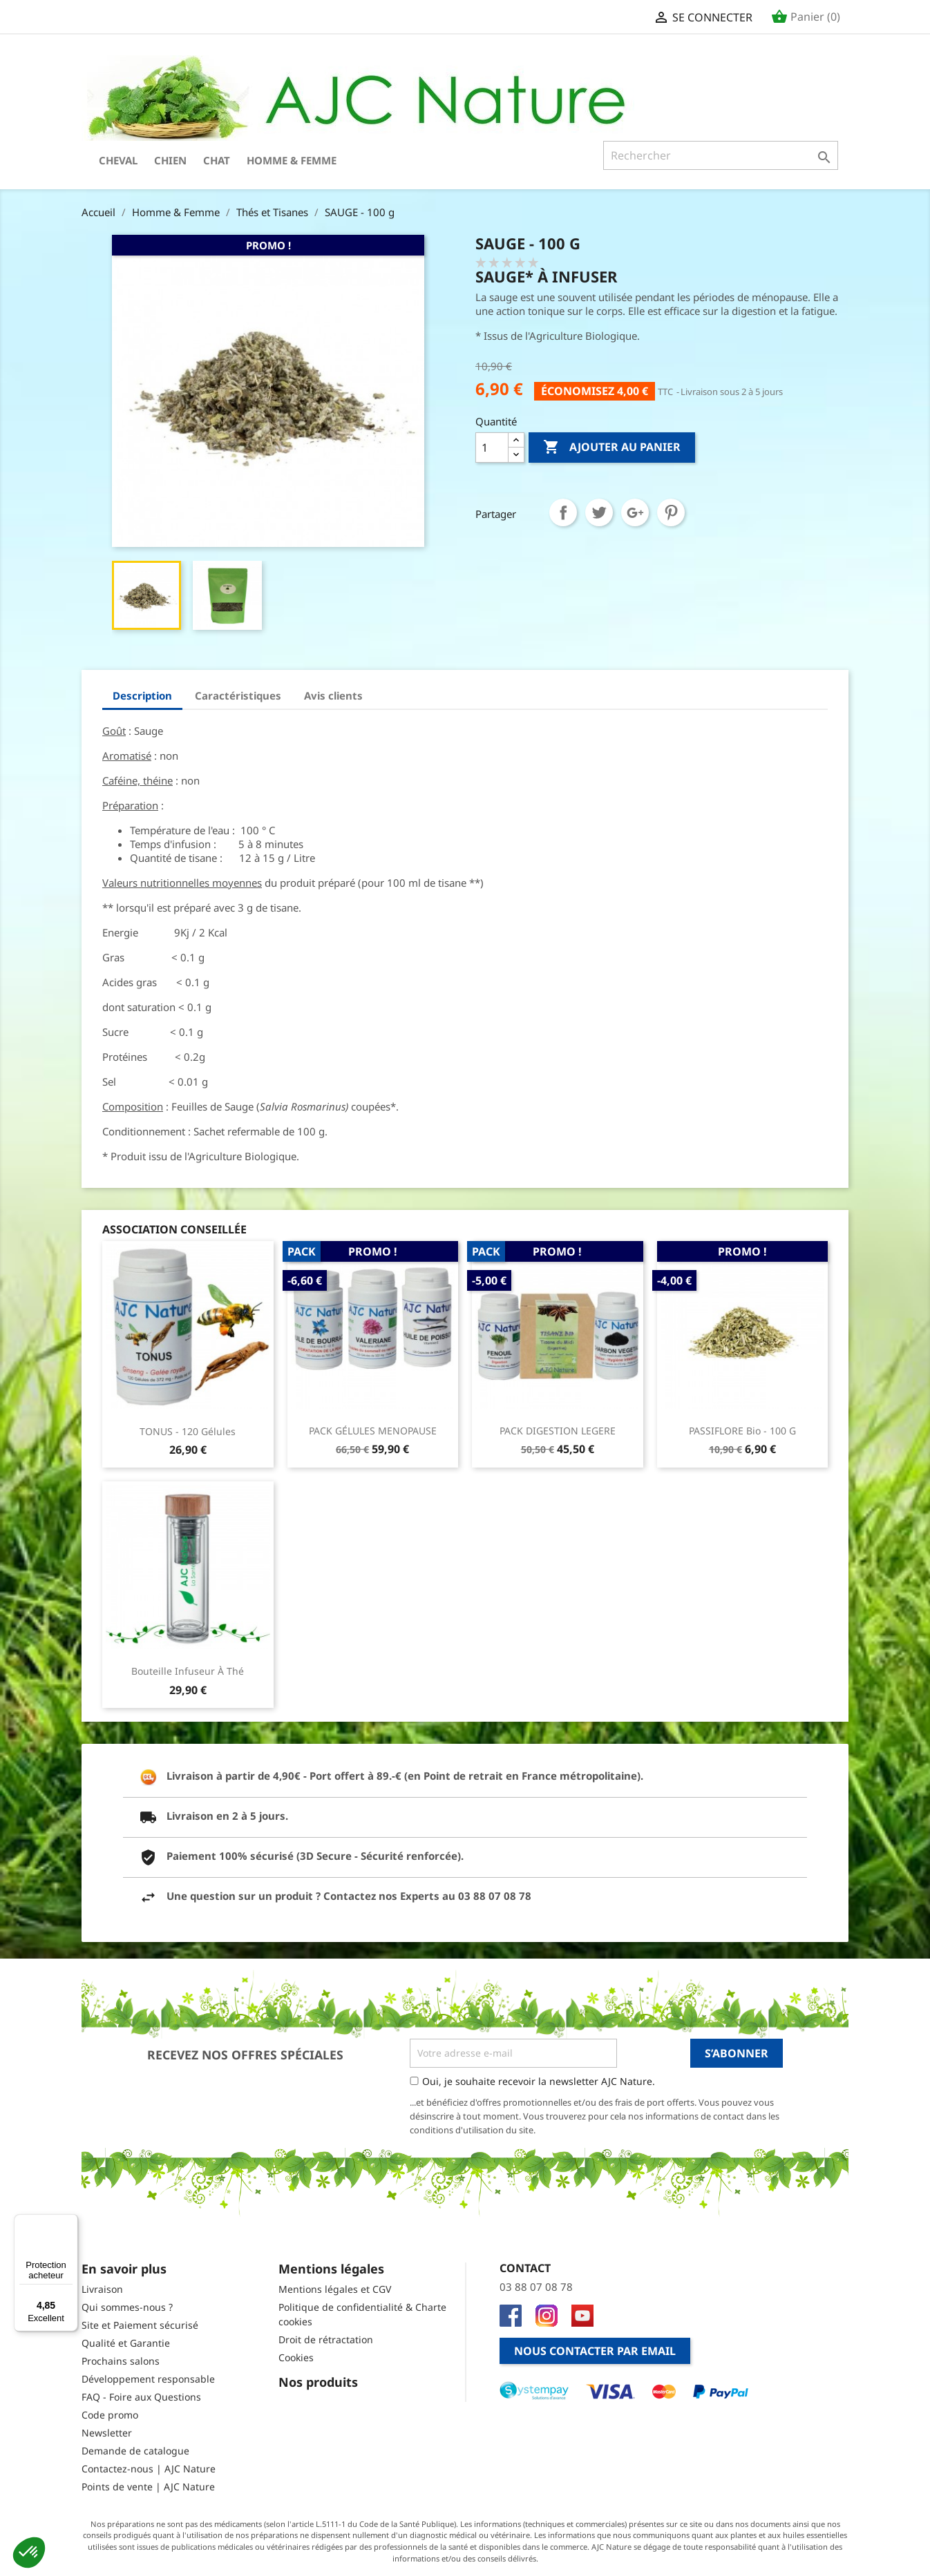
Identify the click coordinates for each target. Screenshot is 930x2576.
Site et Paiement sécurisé (140, 2325)
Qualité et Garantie (126, 2342)
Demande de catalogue (135, 2450)
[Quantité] (492, 447)
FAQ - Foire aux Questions (141, 2396)
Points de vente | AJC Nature (148, 2486)
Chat (216, 160)
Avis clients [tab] (333, 695)
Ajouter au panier (612, 447)
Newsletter (107, 2432)
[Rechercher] (720, 155)
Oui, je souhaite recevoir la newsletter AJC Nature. (538, 2081)
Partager (563, 512)
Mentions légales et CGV (334, 2289)
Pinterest (671, 512)
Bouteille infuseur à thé (187, 1671)
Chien (170, 160)
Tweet (599, 512)
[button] (29, 2552)
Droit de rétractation (325, 2339)
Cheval (118, 160)
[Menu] (69, 2222)
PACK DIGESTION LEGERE (558, 1430)
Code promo (110, 2414)
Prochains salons (121, 2360)
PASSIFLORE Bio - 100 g (742, 1430)
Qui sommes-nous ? (127, 2307)
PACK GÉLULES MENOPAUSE (373, 1430)
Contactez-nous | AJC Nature (149, 2468)
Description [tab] (142, 695)
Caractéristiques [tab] (238, 695)
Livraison (102, 2289)
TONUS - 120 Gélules (188, 1431)
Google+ (635, 512)
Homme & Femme (291, 160)
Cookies (296, 2357)
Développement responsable (148, 2378)
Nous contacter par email (595, 2350)
